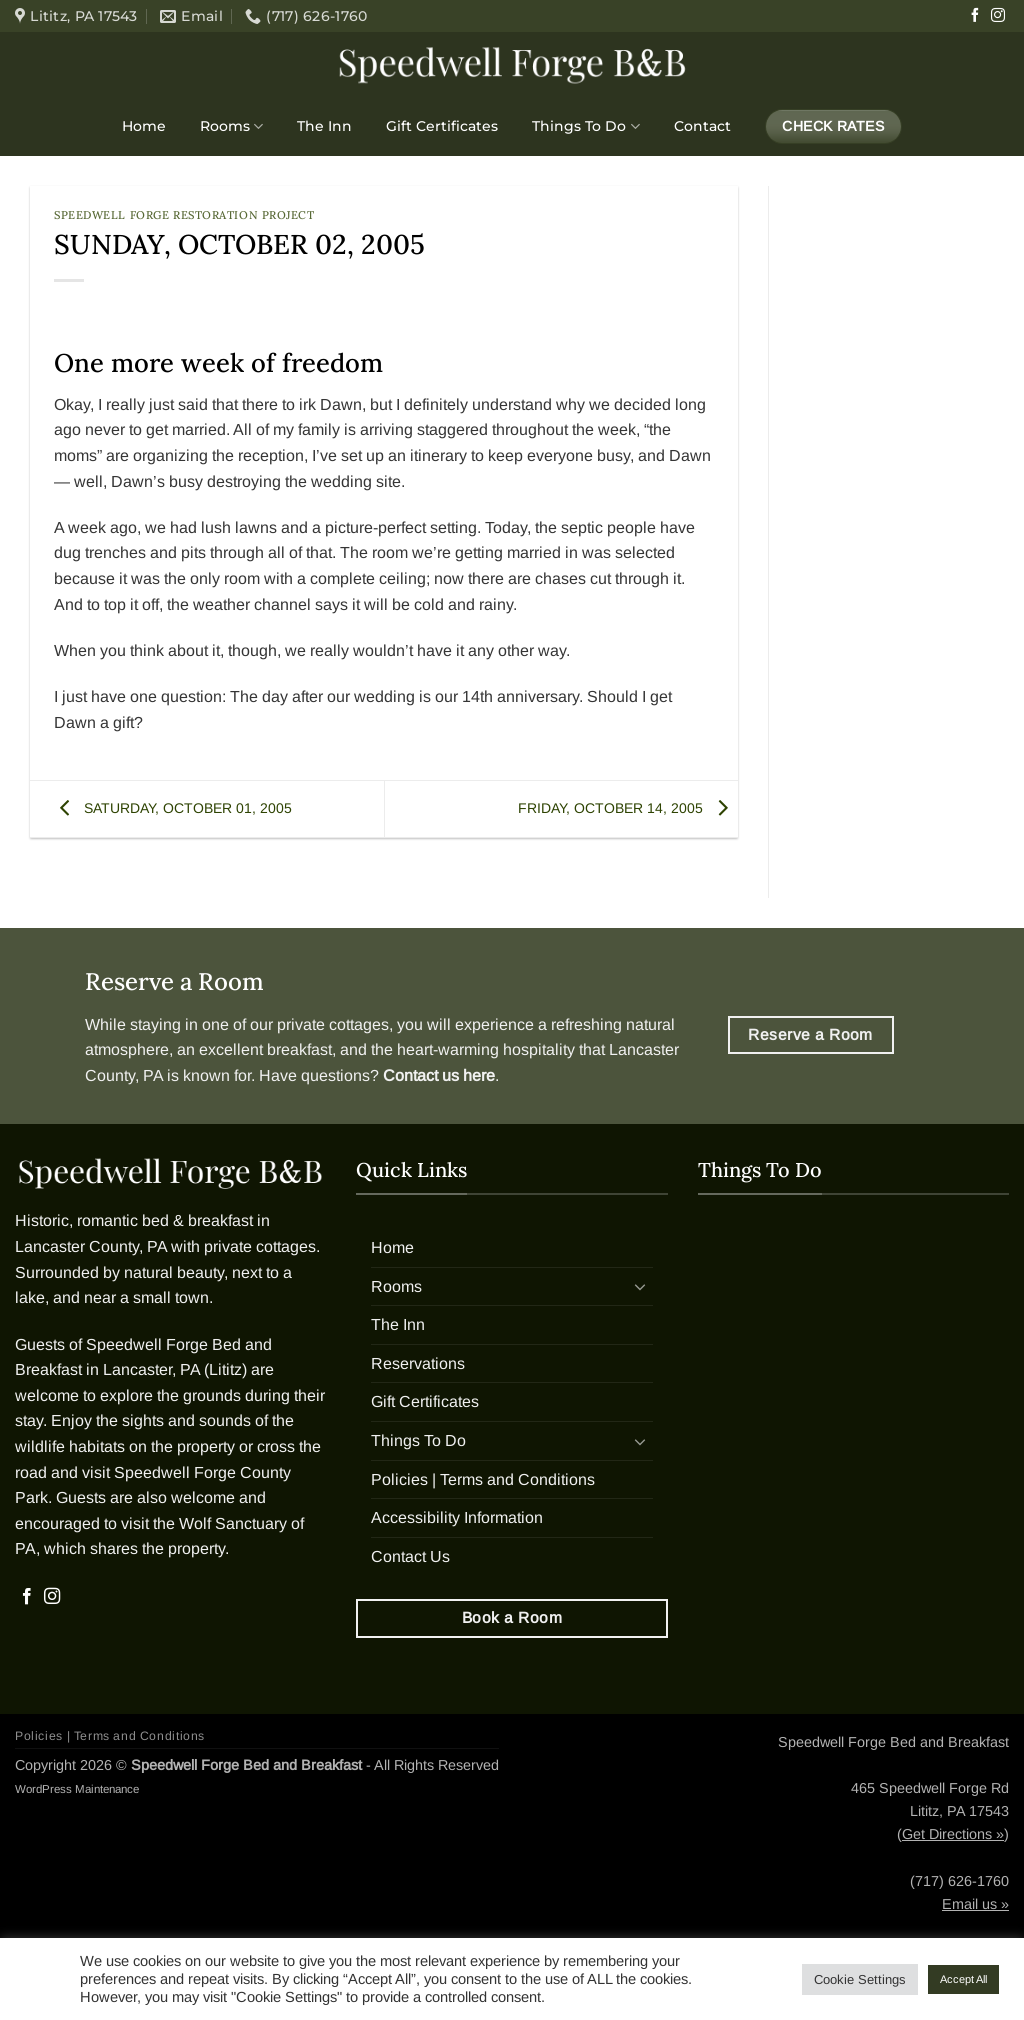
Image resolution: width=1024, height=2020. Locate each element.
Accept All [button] (963, 1979)
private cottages (333, 1024)
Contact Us (410, 1556)
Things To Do (585, 126)
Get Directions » (953, 1834)
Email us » (975, 1904)
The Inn (324, 126)
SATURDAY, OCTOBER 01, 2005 (171, 808)
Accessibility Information (457, 1517)
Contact (702, 126)
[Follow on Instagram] (998, 16)
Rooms (231, 126)
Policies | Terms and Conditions (483, 1479)
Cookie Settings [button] (860, 1979)
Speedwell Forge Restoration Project (184, 215)
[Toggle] (641, 1286)
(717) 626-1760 (959, 1881)
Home (144, 126)
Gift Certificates (442, 126)
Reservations (418, 1363)
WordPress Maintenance (77, 1789)
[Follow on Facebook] (975, 16)
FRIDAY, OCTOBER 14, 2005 (628, 808)
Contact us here (439, 1075)
